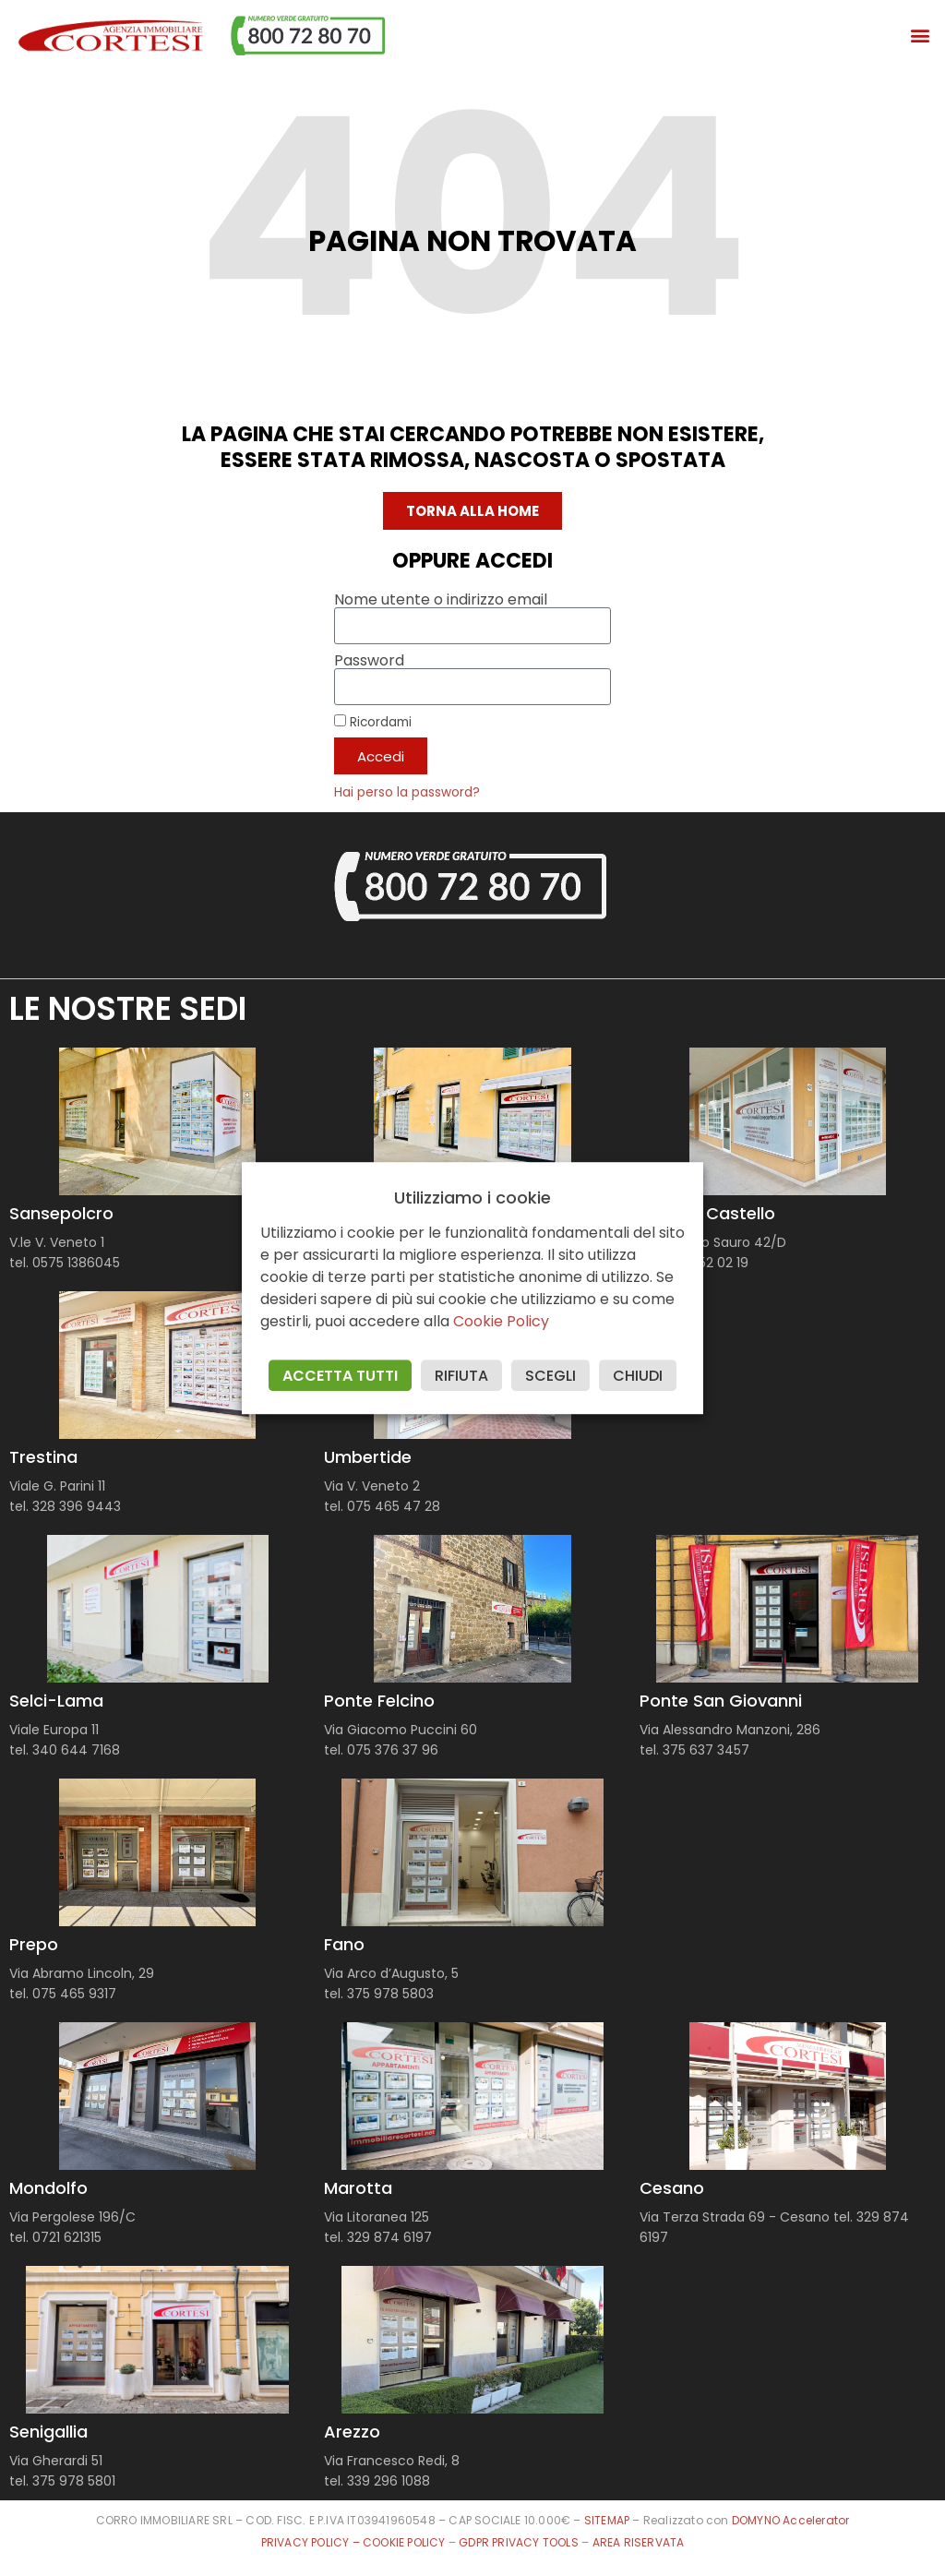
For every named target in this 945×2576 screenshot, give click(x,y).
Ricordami (373, 721)
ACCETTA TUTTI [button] (340, 1375)
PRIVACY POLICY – (312, 2542)
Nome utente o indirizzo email (440, 600)
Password (369, 660)
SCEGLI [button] (550, 1375)
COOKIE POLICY (406, 2542)
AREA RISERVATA (638, 2542)
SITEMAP (606, 2520)
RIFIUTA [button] (461, 1375)
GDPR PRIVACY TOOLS (519, 2542)
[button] (920, 35)
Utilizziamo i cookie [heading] (472, 1198)
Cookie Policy (501, 1321)
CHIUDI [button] (638, 1375)
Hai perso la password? (407, 792)
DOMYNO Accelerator (791, 2520)
